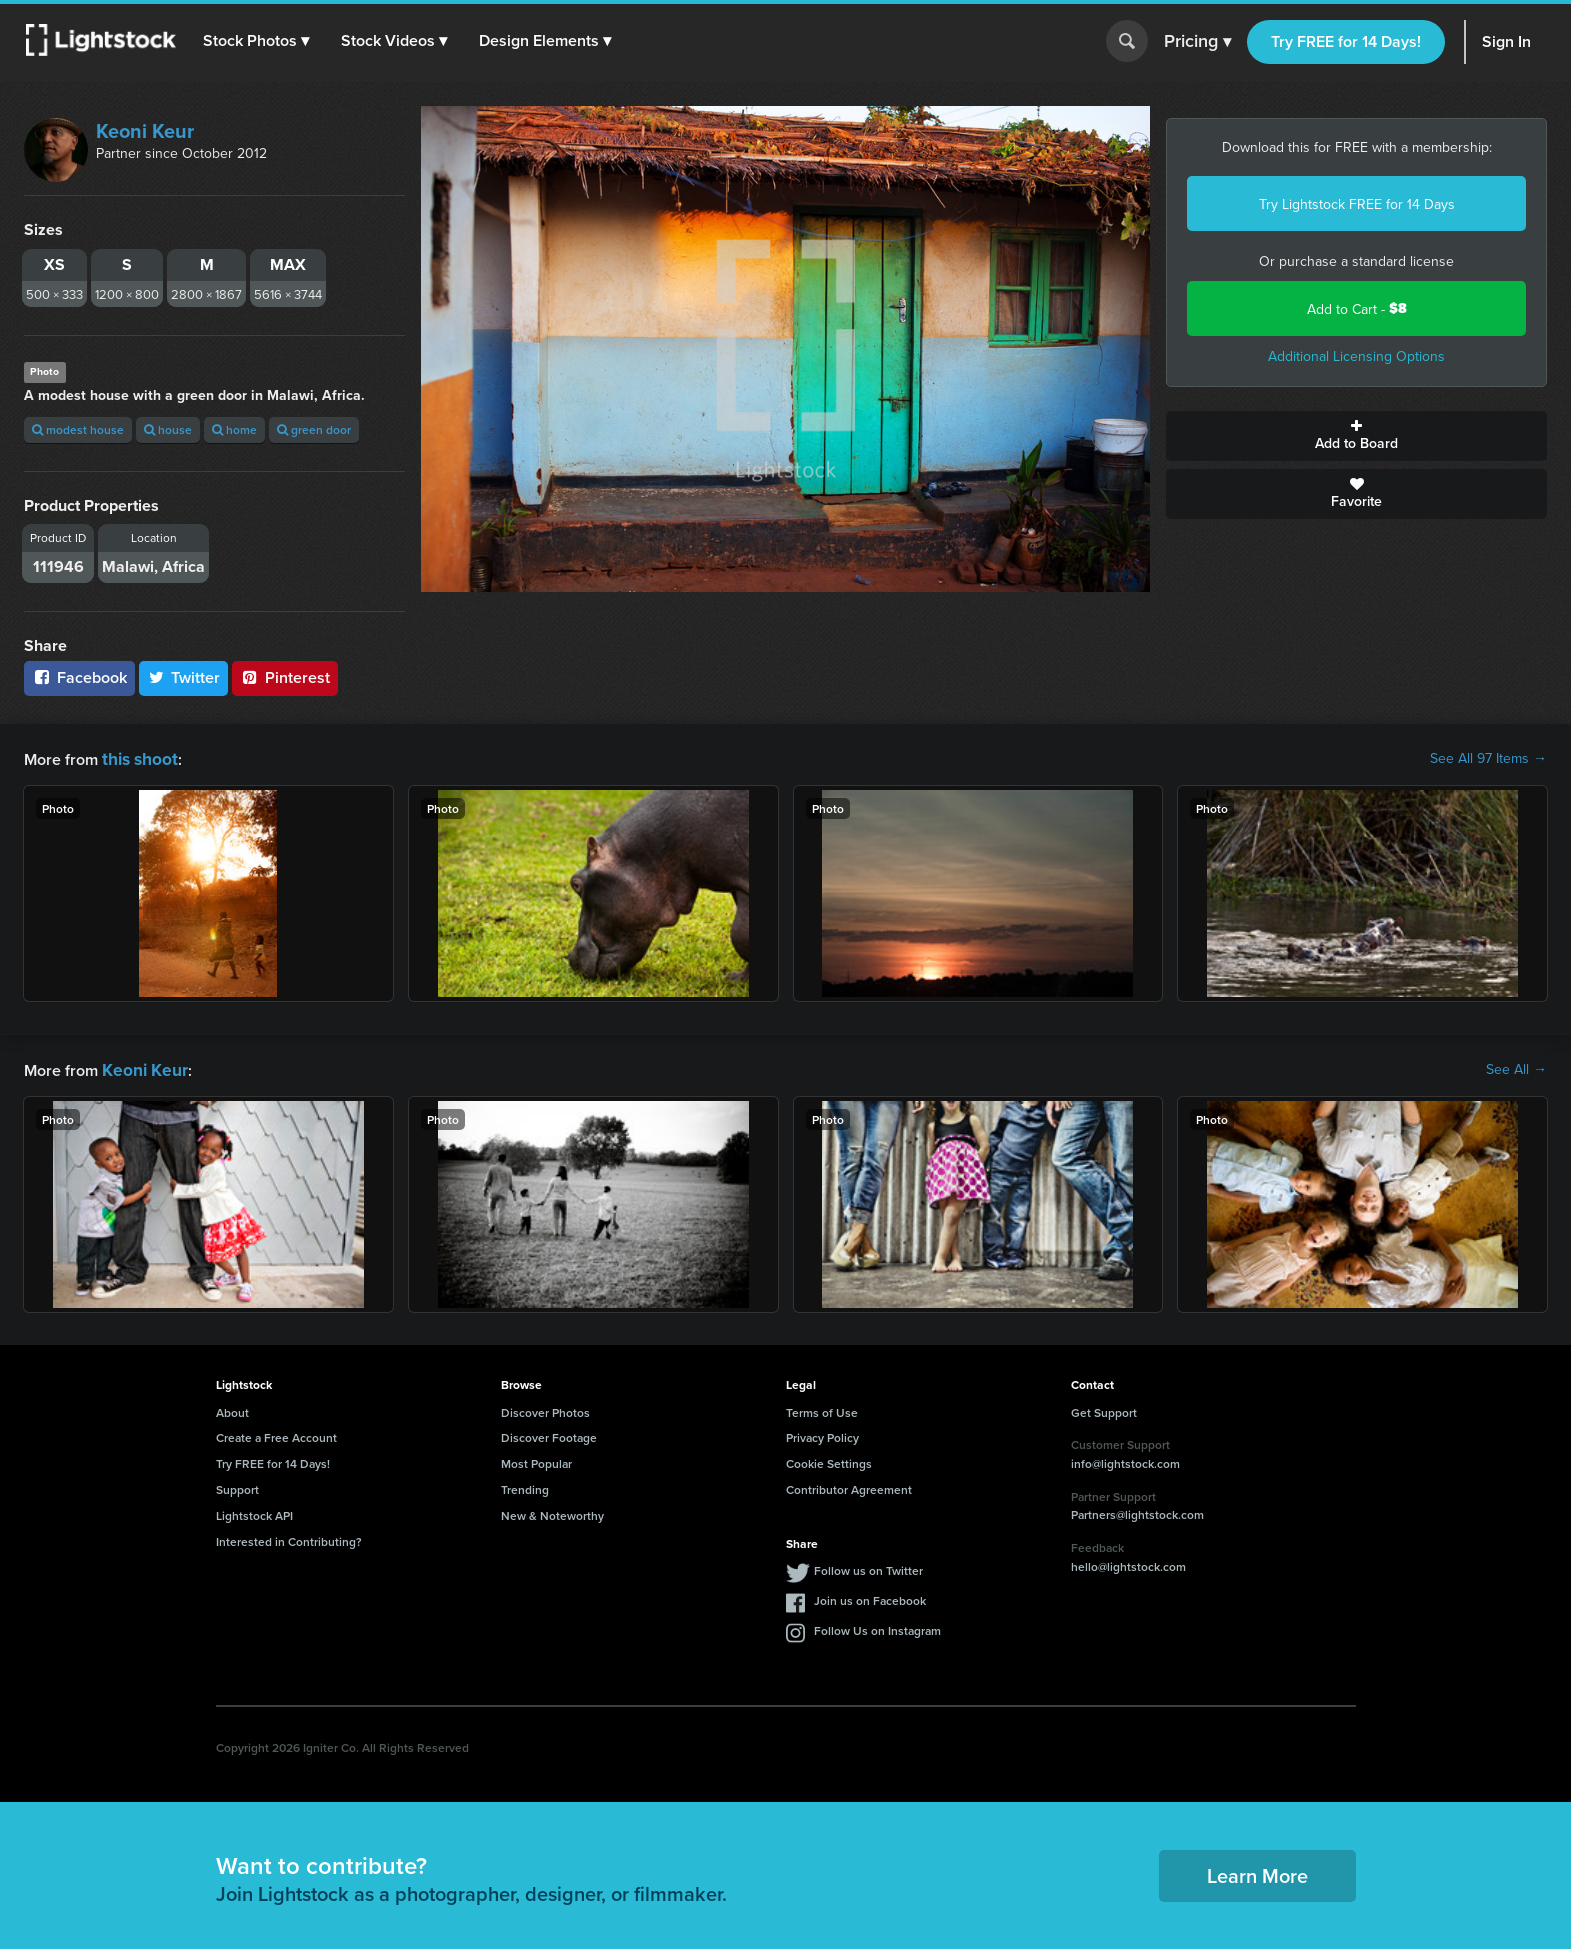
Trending (525, 1485)
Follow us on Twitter (868, 1566)
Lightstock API (254, 1511)
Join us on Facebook (870, 1596)
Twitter (184, 677)
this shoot (137, 757)
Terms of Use (822, 1408)
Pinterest (285, 677)
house (168, 429)
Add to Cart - (1357, 308)
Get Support (1104, 1408)
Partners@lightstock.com (1137, 1510)
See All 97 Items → (1488, 758)
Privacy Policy (822, 1433)
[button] (259, 41)
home (234, 429)
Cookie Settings (829, 1459)
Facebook (79, 677)
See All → (1516, 1067)
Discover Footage (549, 1433)
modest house (78, 429)
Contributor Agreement (849, 1485)
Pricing (1197, 42)
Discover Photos (545, 1408)
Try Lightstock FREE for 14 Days (1357, 204)
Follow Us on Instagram (877, 1626)
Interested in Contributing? (289, 1537)
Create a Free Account (276, 1433)
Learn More (1257, 1871)
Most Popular (536, 1459)
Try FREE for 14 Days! (1346, 41)
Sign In (1506, 41)
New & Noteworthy (552, 1511)
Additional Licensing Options (1356, 356)
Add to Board (1356, 436)
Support (237, 1485)
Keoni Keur (145, 130)
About (232, 1408)
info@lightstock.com (1125, 1459)
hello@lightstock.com (1128, 1562)
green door (314, 429)
